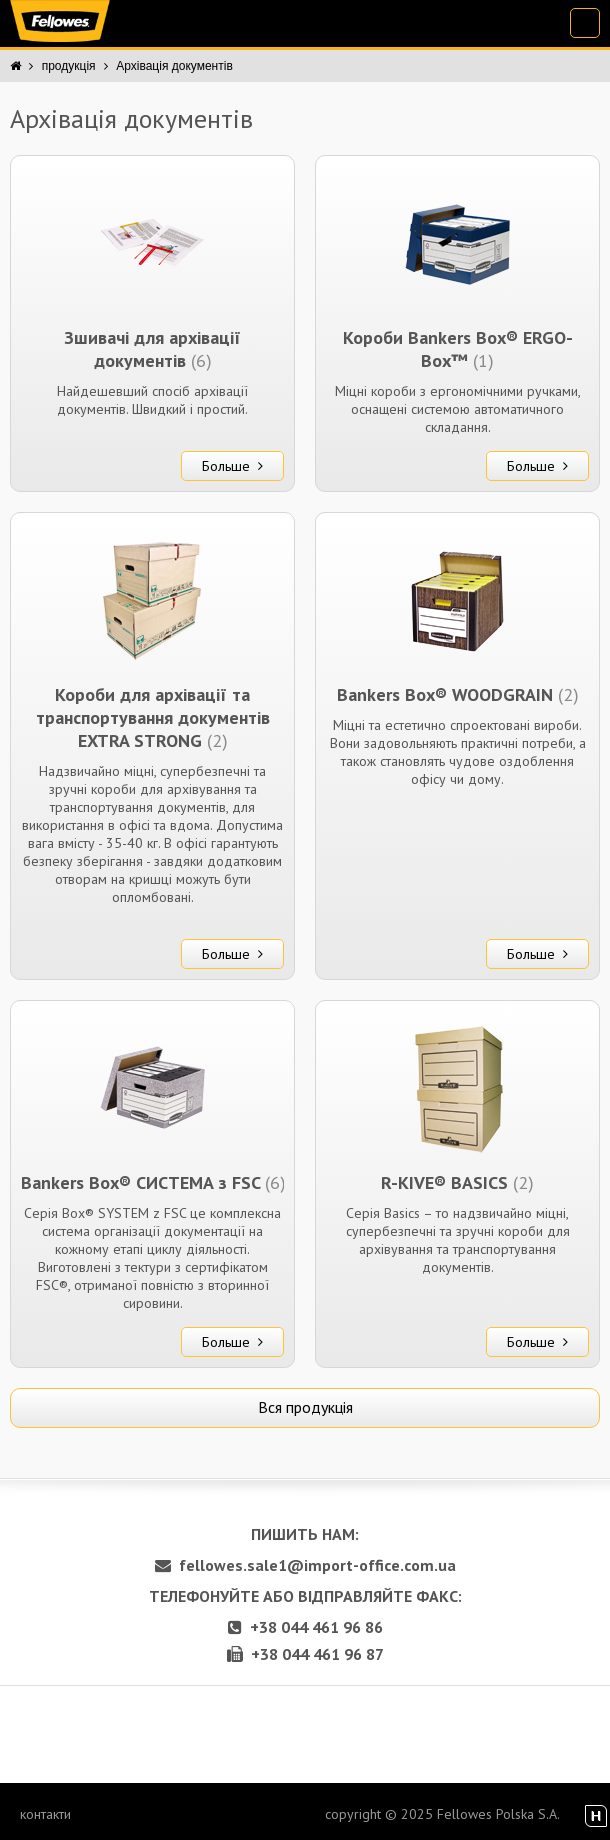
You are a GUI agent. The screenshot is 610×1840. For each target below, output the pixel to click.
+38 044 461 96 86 (305, 1627)
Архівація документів (174, 66)
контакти (45, 1814)
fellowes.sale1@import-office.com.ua (305, 1565)
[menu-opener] (585, 23)
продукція (69, 66)
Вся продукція (305, 1407)
